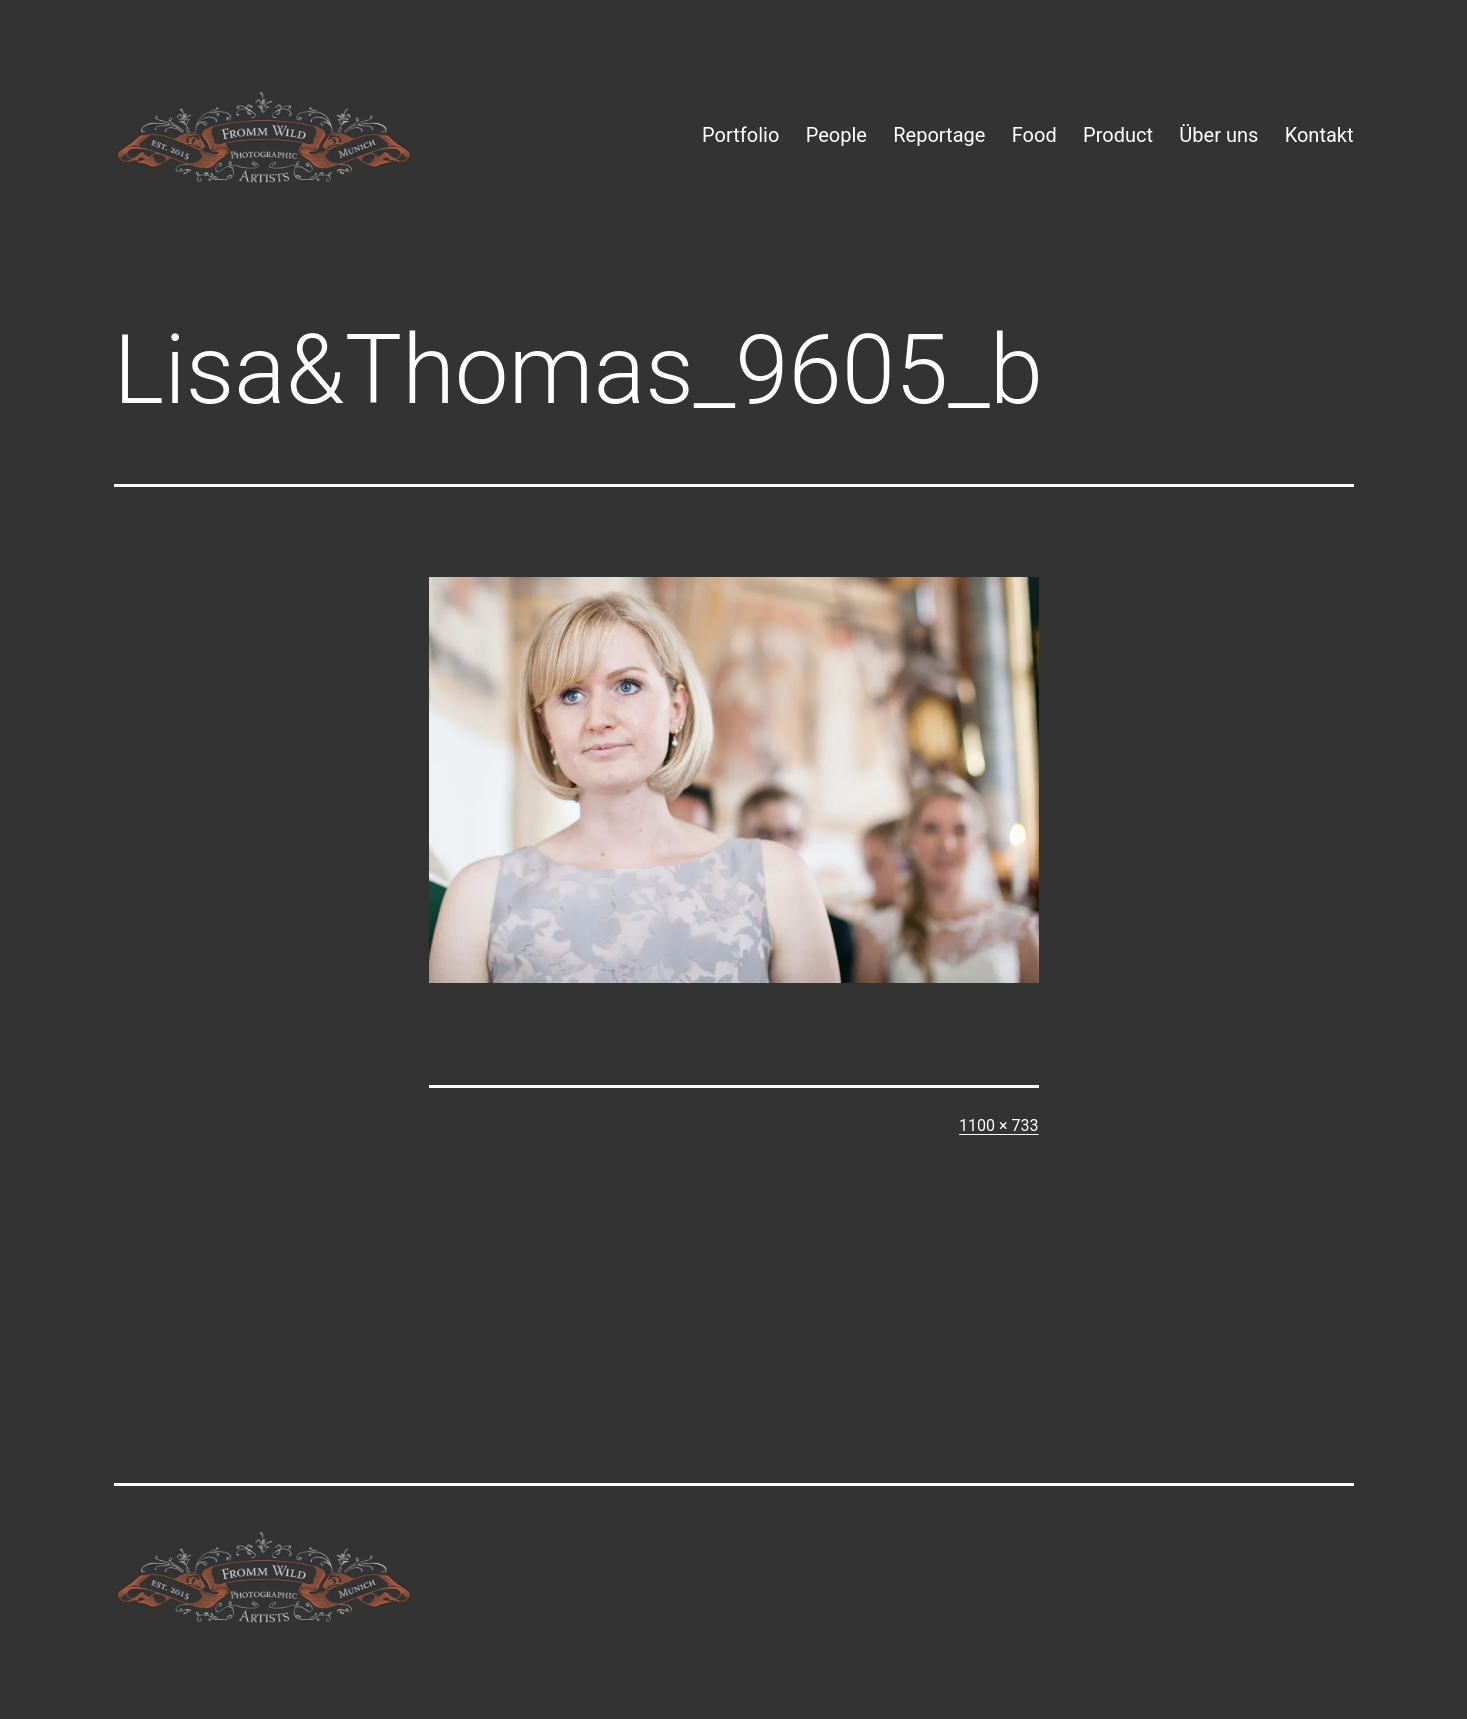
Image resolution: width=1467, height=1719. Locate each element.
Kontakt (1319, 135)
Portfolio (740, 135)
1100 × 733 (998, 1125)
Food (1034, 135)
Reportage (939, 135)
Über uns (1218, 135)
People (836, 135)
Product (1118, 135)
